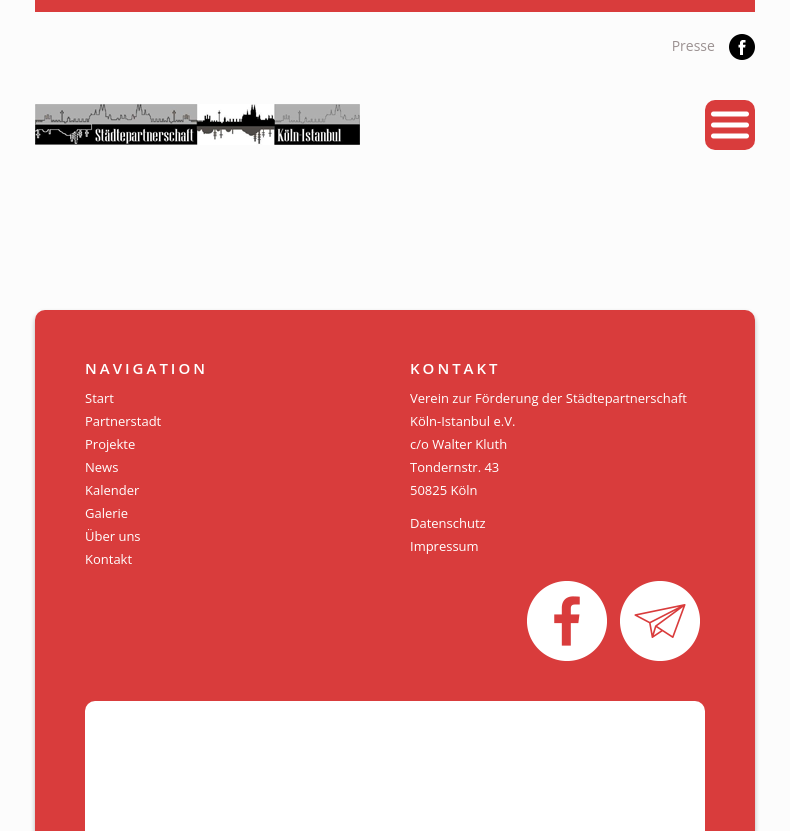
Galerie (106, 513)
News (101, 467)
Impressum (444, 546)
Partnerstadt (123, 421)
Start (99, 398)
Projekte (110, 444)
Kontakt (108, 559)
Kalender (112, 490)
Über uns (113, 536)
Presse (693, 45)
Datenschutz (448, 523)
